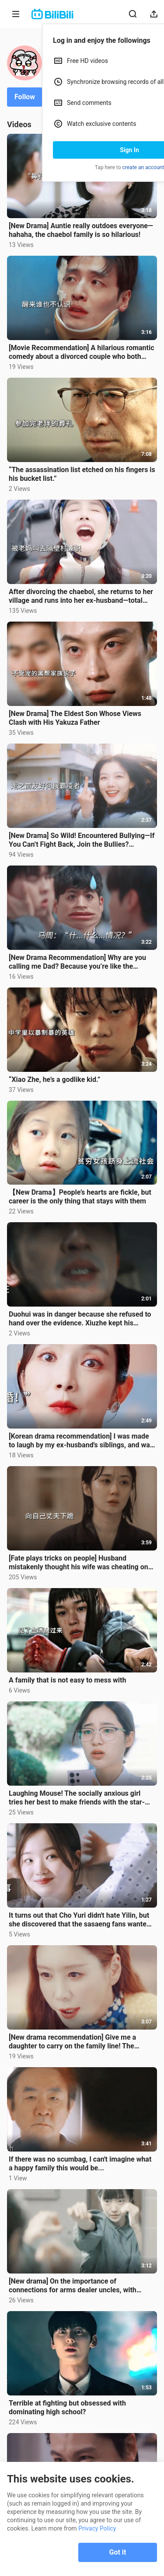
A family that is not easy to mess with (67, 1680)
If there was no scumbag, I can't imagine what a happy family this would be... (80, 2163)
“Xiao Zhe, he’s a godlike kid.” (54, 1079)
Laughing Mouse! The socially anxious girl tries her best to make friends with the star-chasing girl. (77, 1798)
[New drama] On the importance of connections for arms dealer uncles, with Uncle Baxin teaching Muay (72, 2285)
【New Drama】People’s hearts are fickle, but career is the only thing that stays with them (80, 1196)
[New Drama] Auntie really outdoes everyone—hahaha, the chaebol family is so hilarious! (81, 230)
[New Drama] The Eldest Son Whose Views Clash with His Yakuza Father (75, 718)
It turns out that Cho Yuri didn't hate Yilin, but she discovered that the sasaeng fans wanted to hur (79, 1920)
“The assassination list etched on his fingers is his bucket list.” (82, 474)
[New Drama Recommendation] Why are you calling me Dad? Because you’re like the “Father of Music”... (77, 962)
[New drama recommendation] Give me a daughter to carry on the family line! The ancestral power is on (72, 2042)
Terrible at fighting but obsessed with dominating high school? (67, 2407)
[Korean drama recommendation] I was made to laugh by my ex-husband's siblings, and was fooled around (81, 1441)
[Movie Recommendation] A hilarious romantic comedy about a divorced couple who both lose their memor (81, 352)
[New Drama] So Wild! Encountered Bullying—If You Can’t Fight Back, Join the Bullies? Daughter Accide (81, 840)
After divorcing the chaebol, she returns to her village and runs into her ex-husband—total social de (81, 596)
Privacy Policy (97, 2528)
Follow (24, 97)
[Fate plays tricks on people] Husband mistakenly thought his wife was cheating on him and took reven (78, 1562)
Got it (117, 2552)
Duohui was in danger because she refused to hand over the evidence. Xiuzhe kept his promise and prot (80, 1319)
